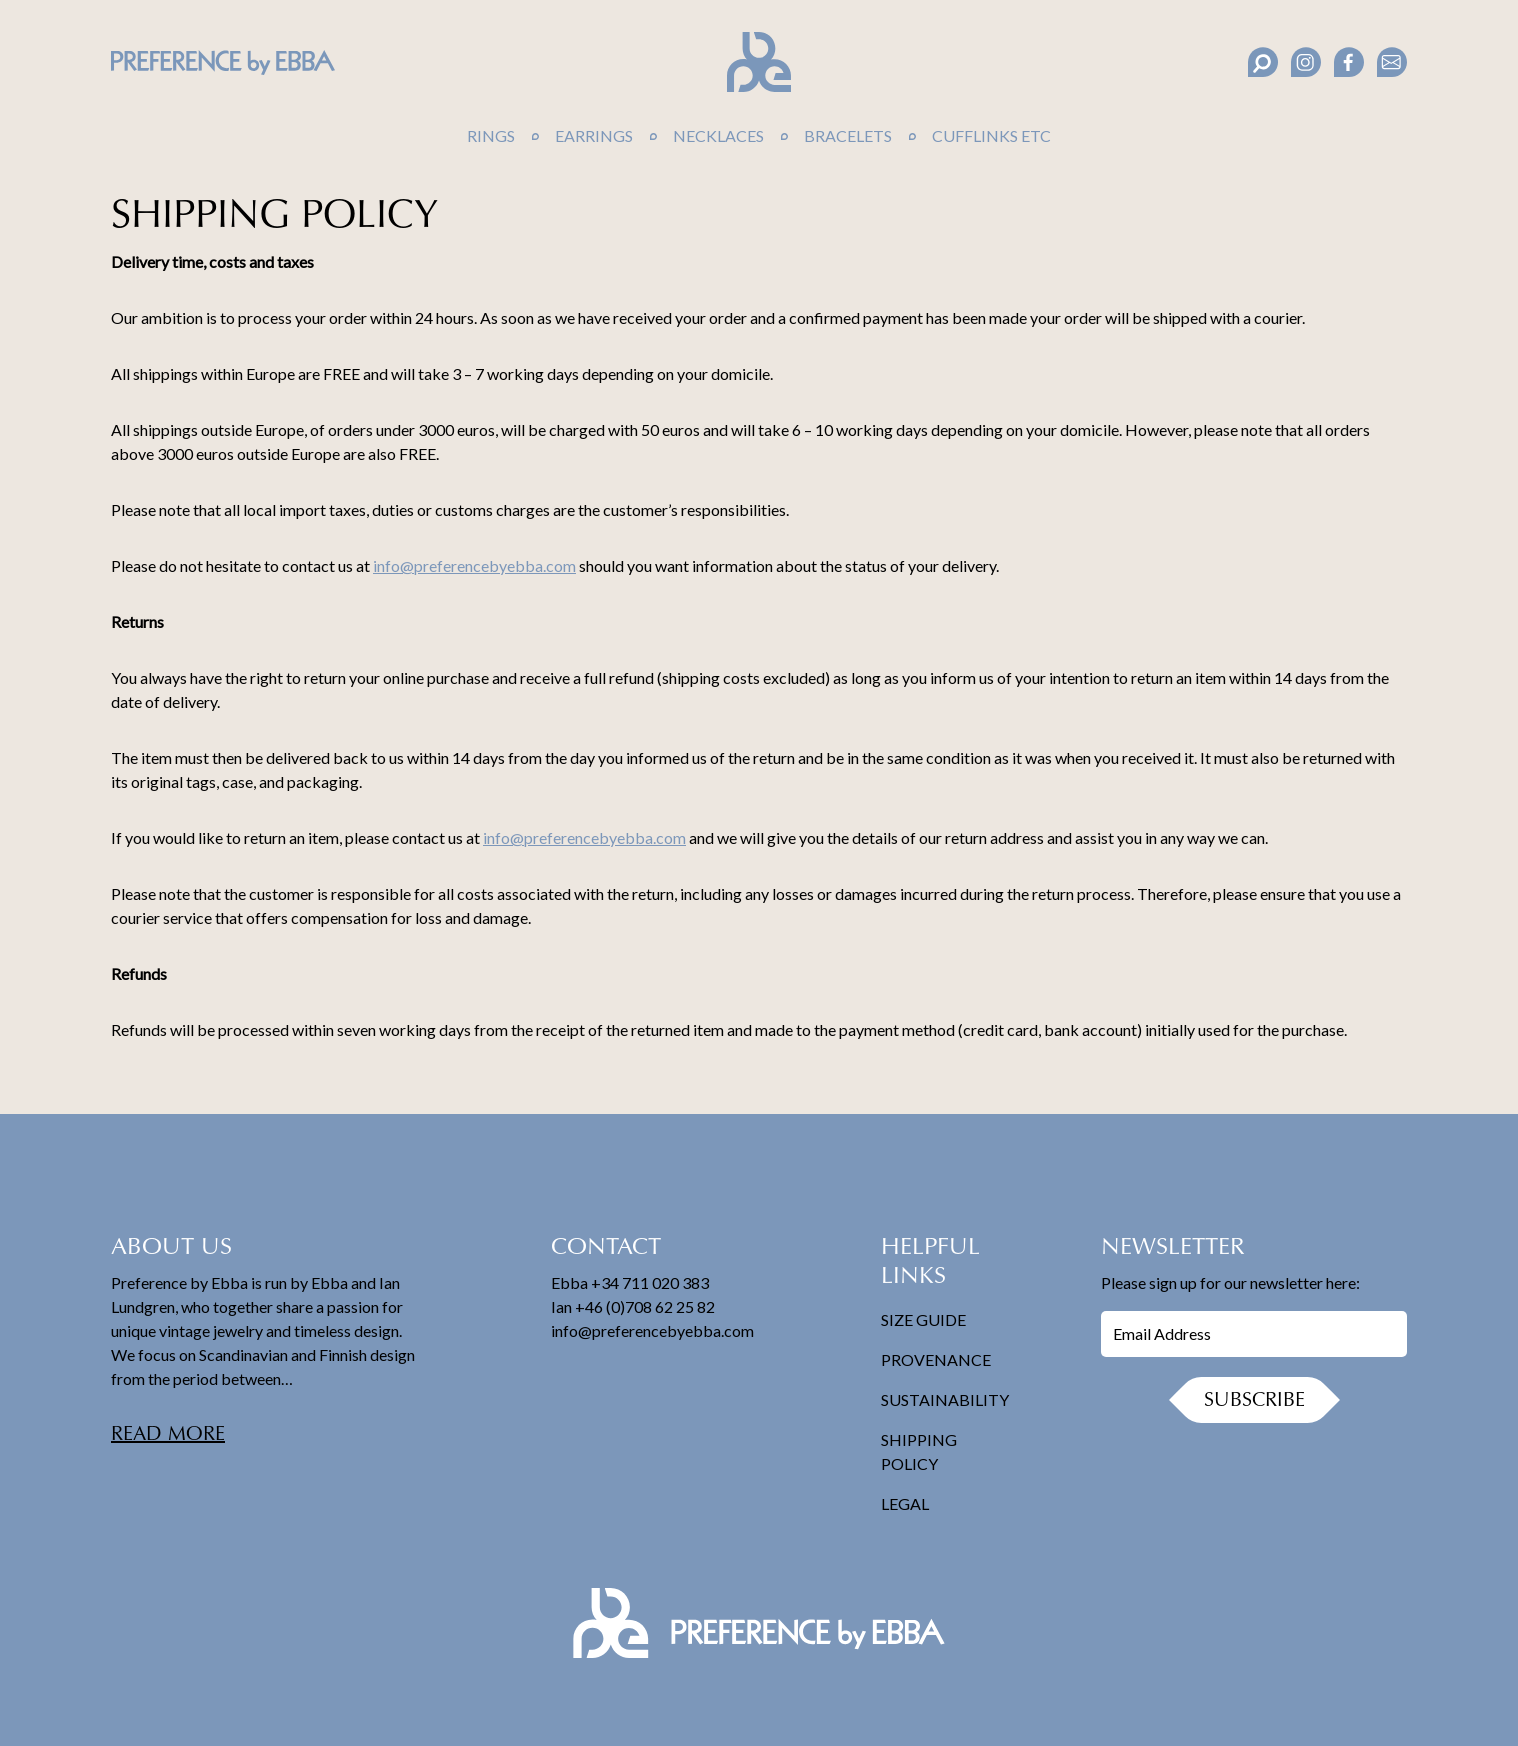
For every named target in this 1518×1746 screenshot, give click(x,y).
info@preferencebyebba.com (474, 565)
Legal (905, 1503)
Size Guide (923, 1319)
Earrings (594, 135)
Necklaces (718, 135)
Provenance (936, 1359)
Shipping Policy (919, 1451)
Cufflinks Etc (991, 135)
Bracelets (848, 135)
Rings (491, 135)
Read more (168, 1435)
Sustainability (945, 1399)
